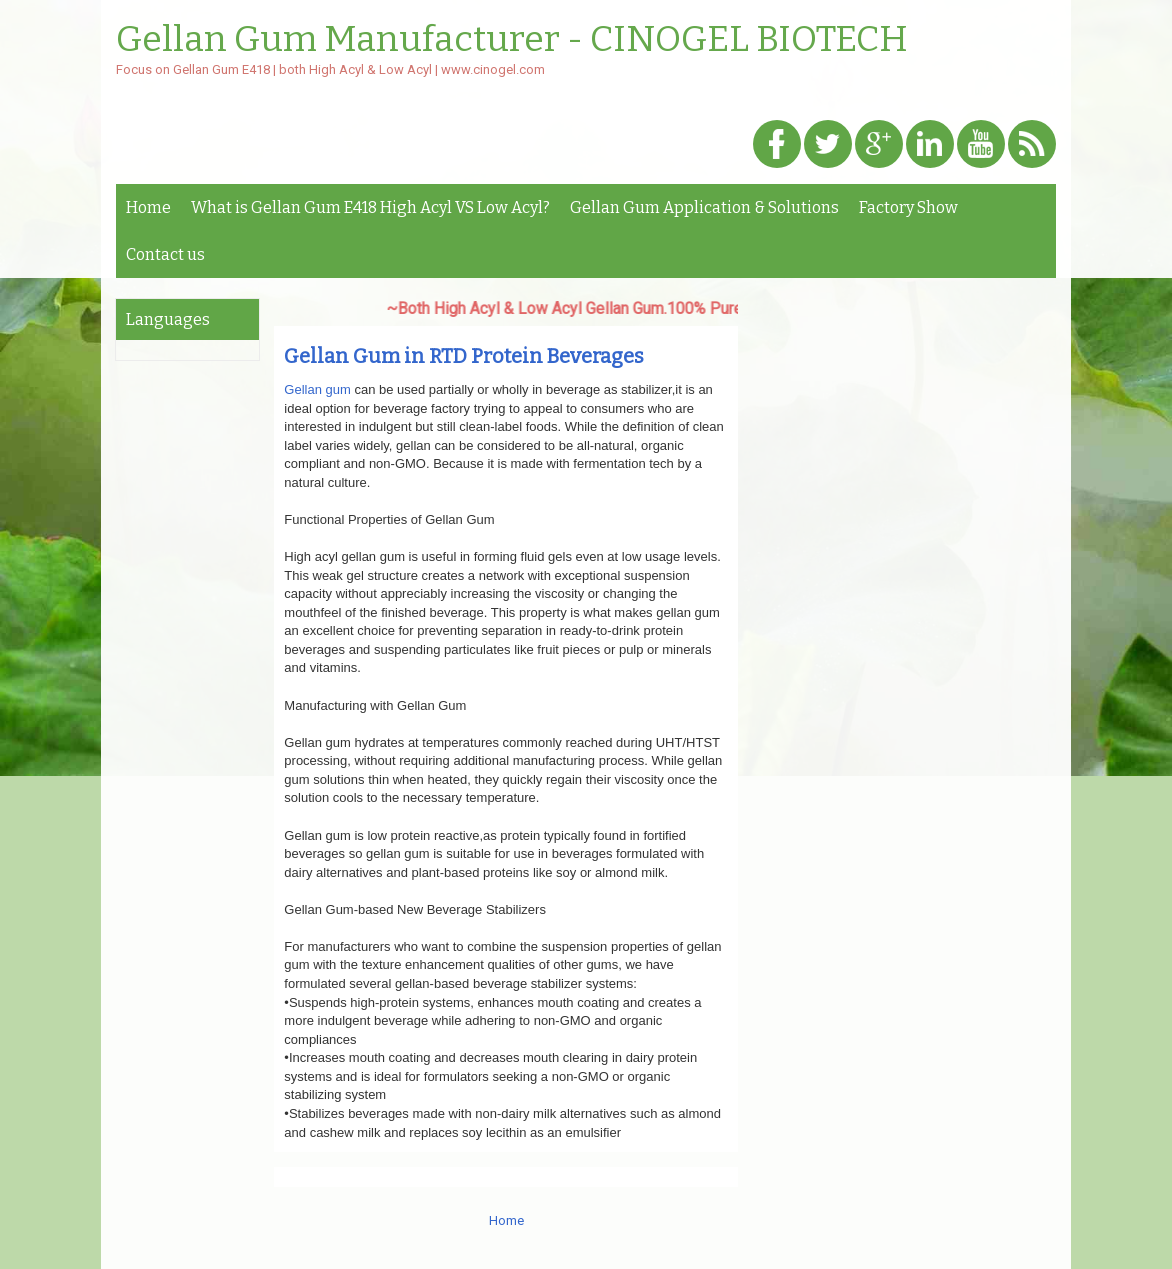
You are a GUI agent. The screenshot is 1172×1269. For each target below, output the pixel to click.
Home (148, 207)
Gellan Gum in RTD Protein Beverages (464, 356)
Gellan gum (317, 389)
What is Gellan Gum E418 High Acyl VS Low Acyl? (370, 207)
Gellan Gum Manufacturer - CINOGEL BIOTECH (512, 40)
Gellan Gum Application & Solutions (704, 207)
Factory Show (908, 207)
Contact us (165, 254)
